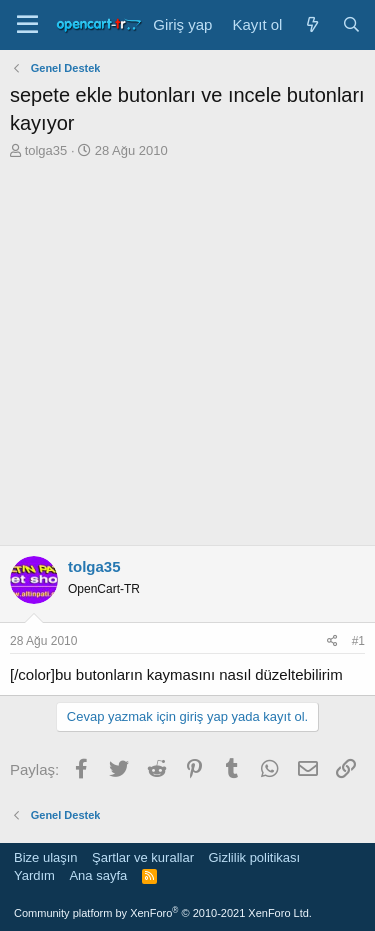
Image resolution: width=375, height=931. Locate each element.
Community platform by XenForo (163, 913)
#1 (358, 641)
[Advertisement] (187, 357)
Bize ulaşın (46, 857)
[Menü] (27, 25)
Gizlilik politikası (254, 857)
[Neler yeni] (311, 24)
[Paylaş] (332, 641)
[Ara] (351, 24)
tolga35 (46, 150)
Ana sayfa (98, 875)
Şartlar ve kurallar (143, 857)
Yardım (34, 875)
